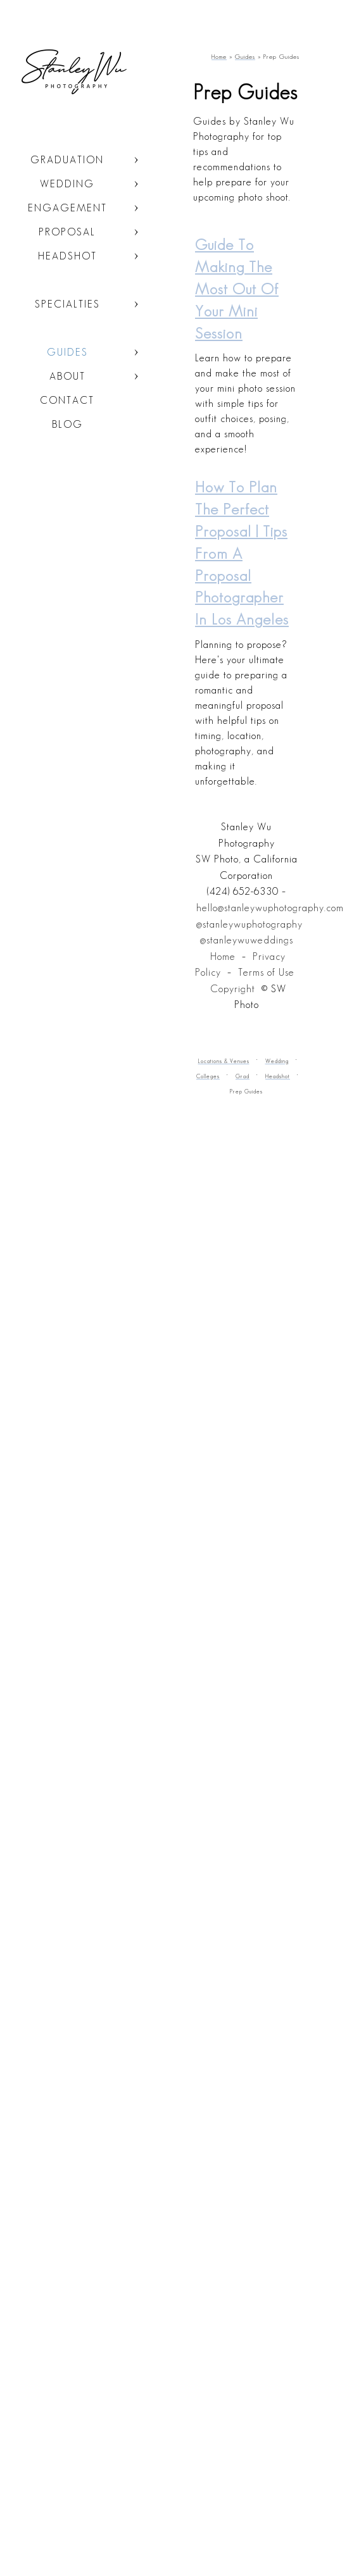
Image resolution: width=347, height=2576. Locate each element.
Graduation (67, 159)
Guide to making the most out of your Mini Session (237, 288)
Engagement (67, 207)
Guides (67, 352)
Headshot (67, 256)
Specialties (67, 304)
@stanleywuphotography (249, 924)
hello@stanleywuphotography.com (270, 907)
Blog (67, 424)
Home (223, 956)
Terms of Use (266, 972)
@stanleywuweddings (246, 940)
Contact (67, 400)
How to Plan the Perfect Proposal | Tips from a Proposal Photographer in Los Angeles (242, 553)
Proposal (67, 232)
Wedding (67, 183)
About (67, 376)
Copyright (232, 988)
